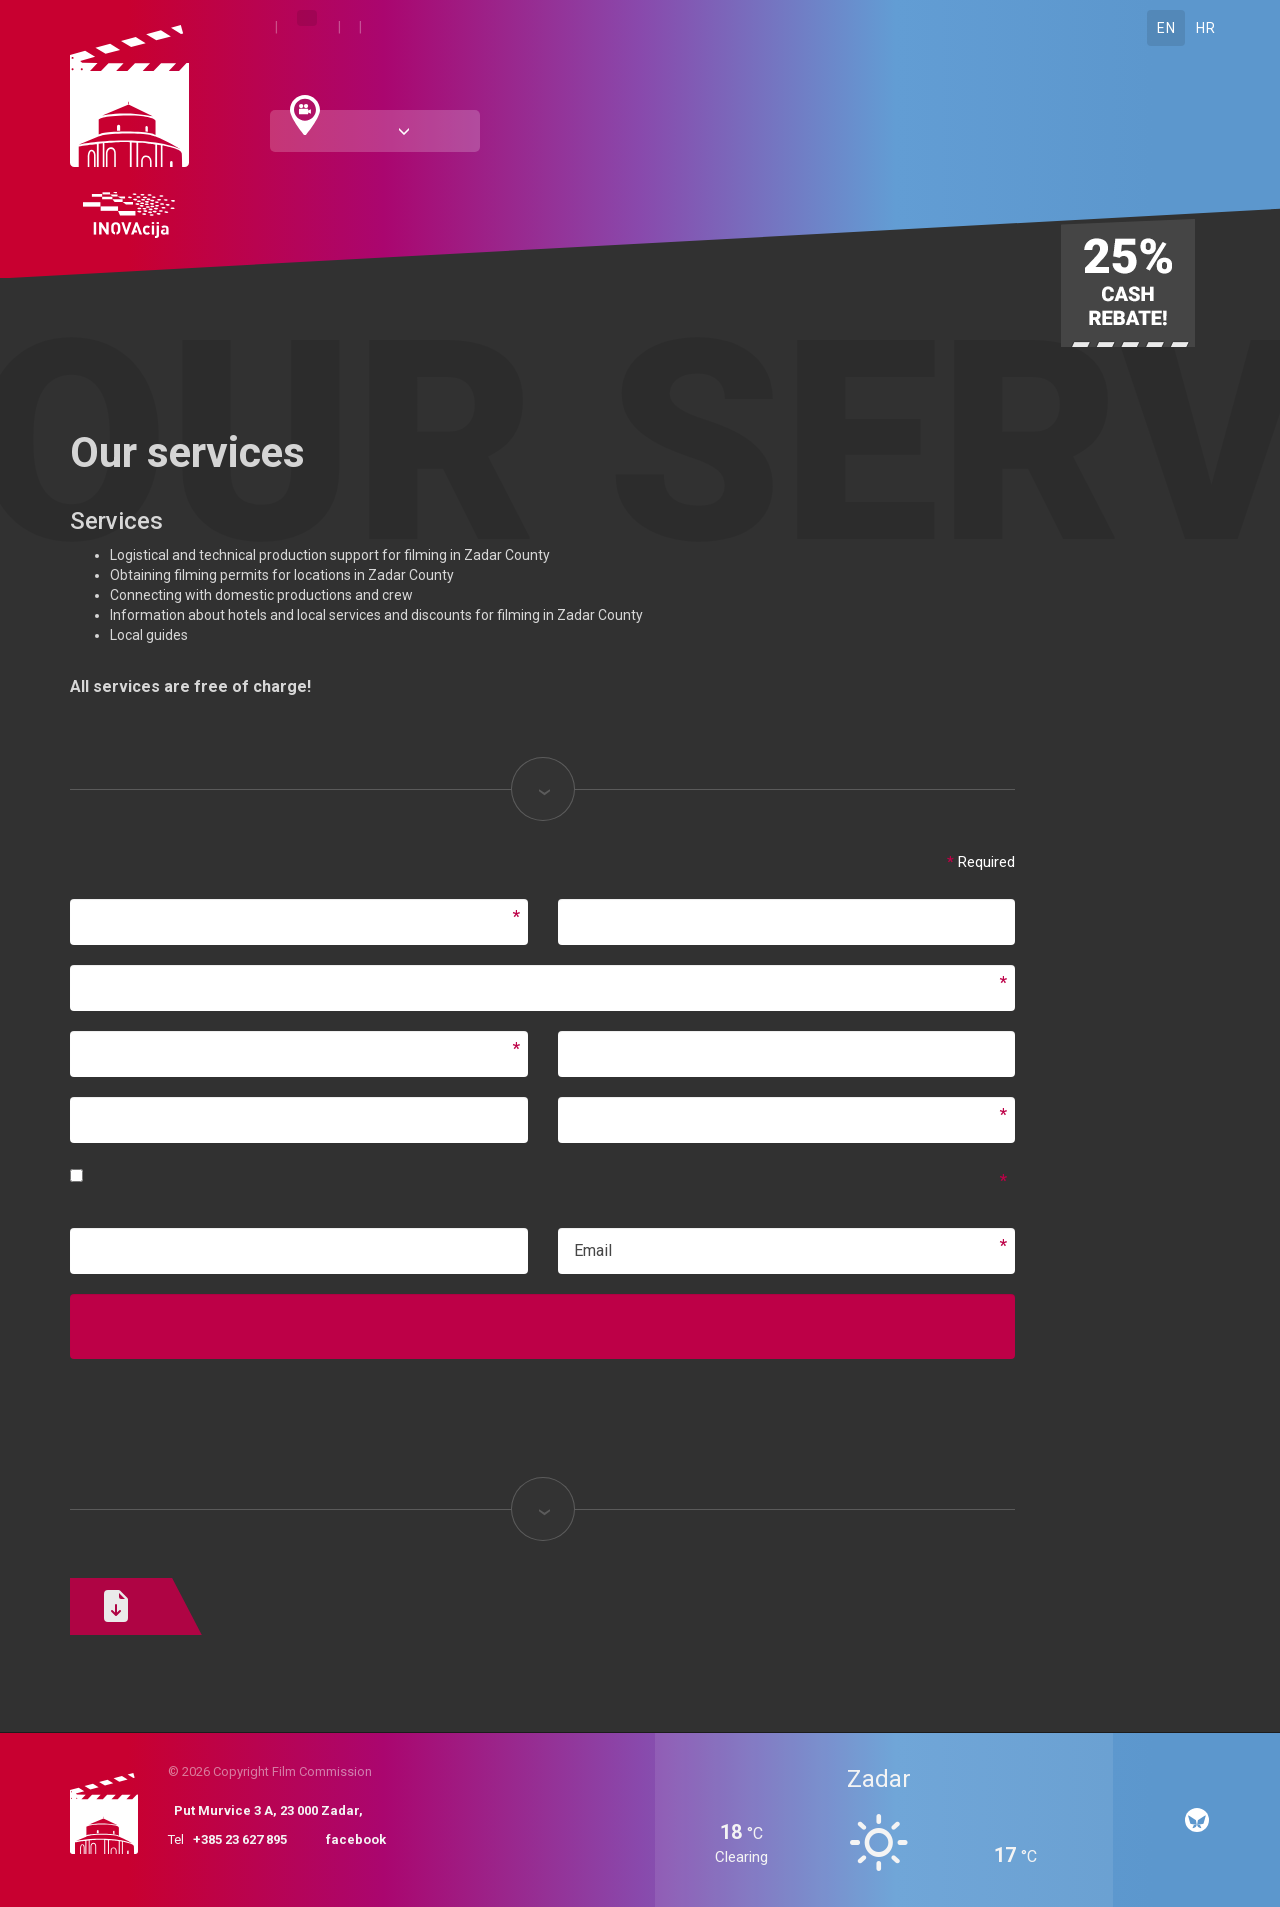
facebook (356, 1839)
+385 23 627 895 (240, 1839)
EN (1166, 28)
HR (1205, 28)
